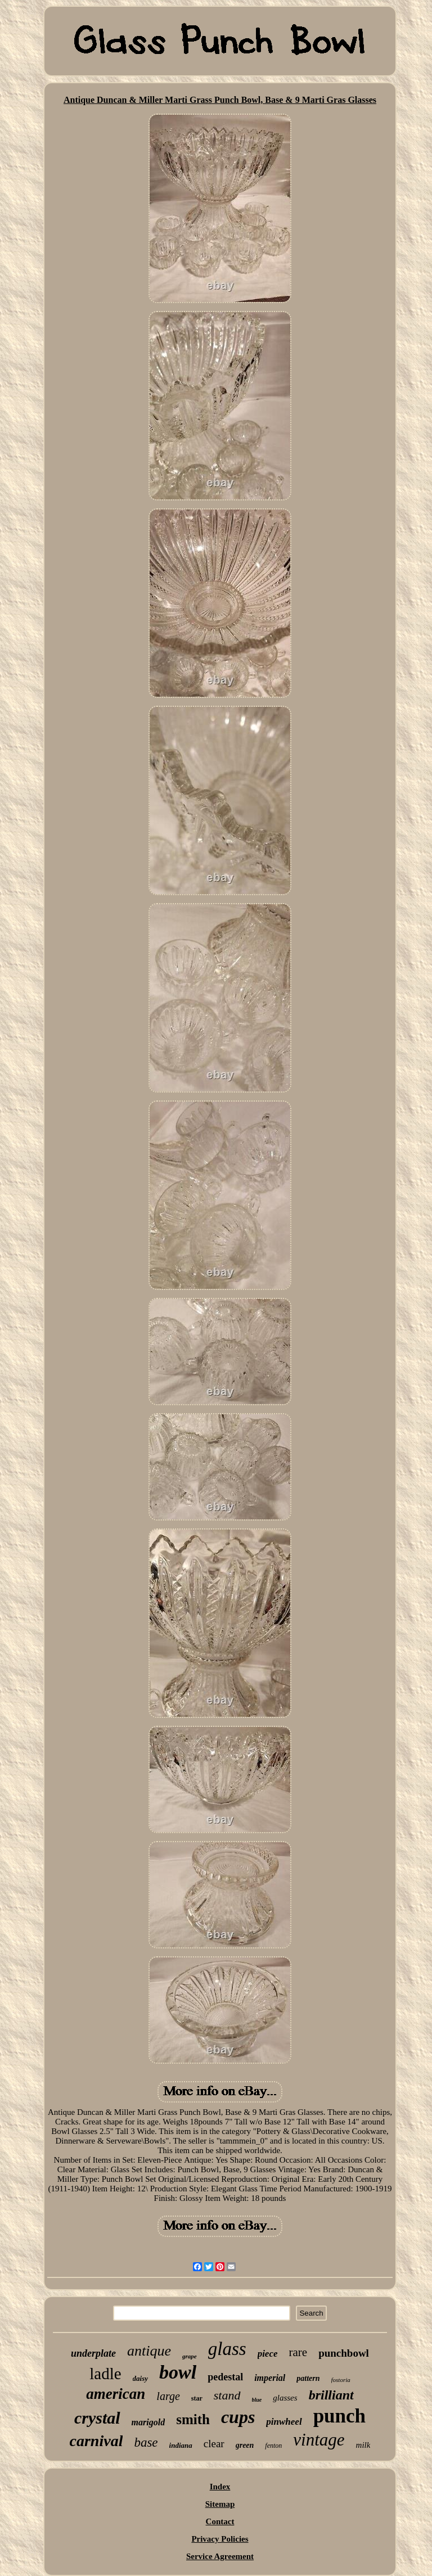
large (167, 2396)
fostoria (340, 2379)
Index (220, 2486)
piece (268, 2353)
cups (238, 2417)
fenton (273, 2445)
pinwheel (284, 2421)
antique (149, 2351)
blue (257, 2400)
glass (227, 2349)
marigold (148, 2422)
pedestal (225, 2377)
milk (363, 2444)
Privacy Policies (219, 2538)
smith (193, 2419)
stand (227, 2395)
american (115, 2393)
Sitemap (220, 2504)
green (245, 2445)
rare (298, 2352)
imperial (269, 2378)
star (196, 2398)
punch (339, 2416)
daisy (140, 2378)
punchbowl (343, 2353)
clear (214, 2443)
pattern (308, 2378)
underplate (93, 2353)
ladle (105, 2374)
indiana (180, 2445)
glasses (285, 2397)
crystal (97, 2417)
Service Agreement (220, 2556)
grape (189, 2356)
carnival (96, 2440)
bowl (177, 2372)
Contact (220, 2521)
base (146, 2442)
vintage (318, 2439)
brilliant (331, 2395)
